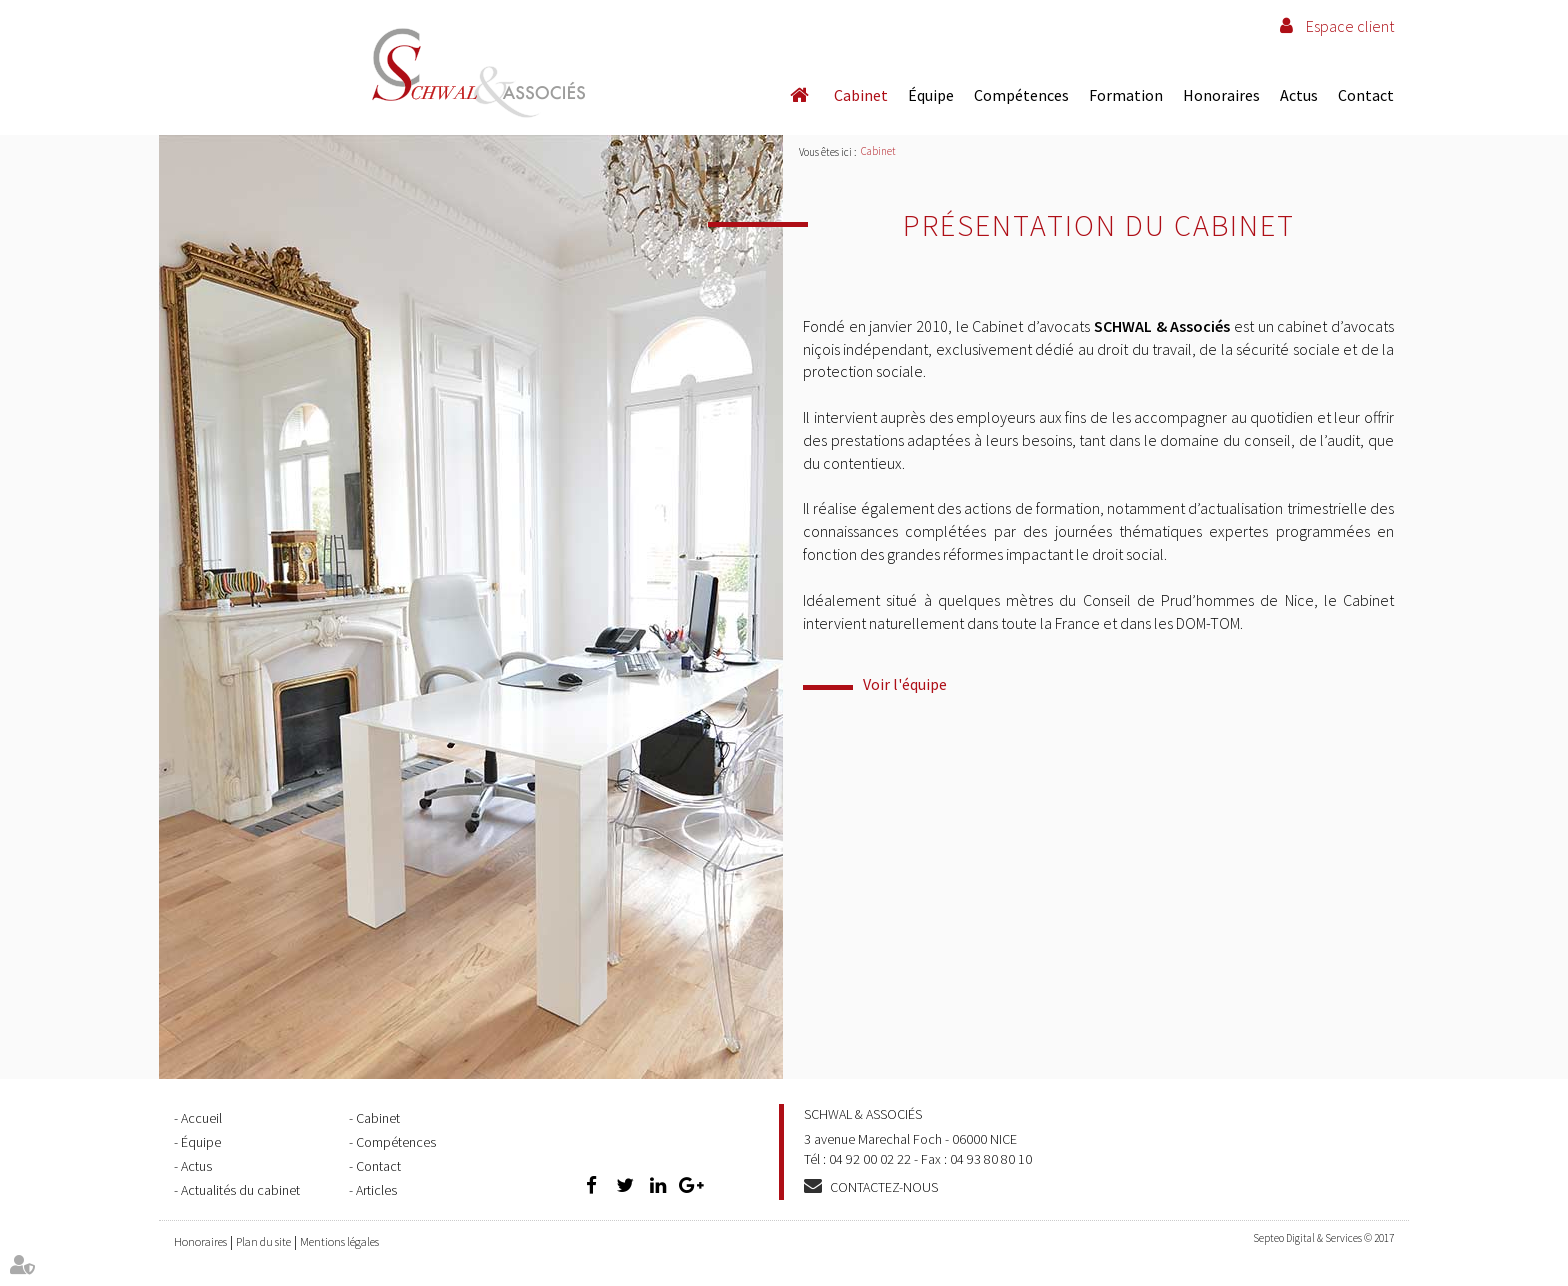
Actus (1299, 95)
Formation (1126, 95)
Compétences (1021, 95)
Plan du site (263, 1241)
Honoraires (1221, 95)
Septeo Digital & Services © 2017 (1323, 1238)
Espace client (1350, 26)
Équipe (931, 95)
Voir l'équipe (905, 684)
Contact (1366, 95)
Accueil (799, 95)
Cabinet (861, 95)
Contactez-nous (884, 1187)
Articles (376, 1190)
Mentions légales (339, 1241)
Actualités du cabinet (240, 1190)
